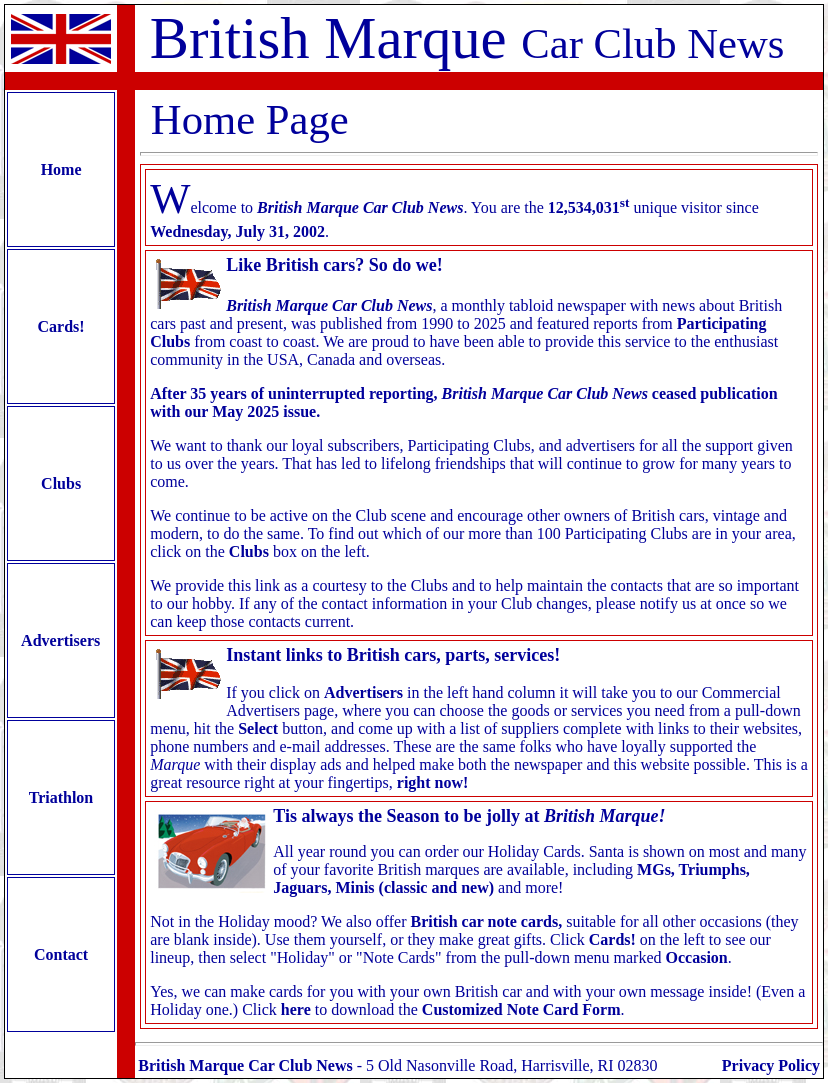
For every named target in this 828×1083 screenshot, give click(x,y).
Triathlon (61, 797)
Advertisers (61, 640)
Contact (61, 954)
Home (61, 169)
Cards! (61, 326)
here (296, 1009)
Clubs (61, 483)
